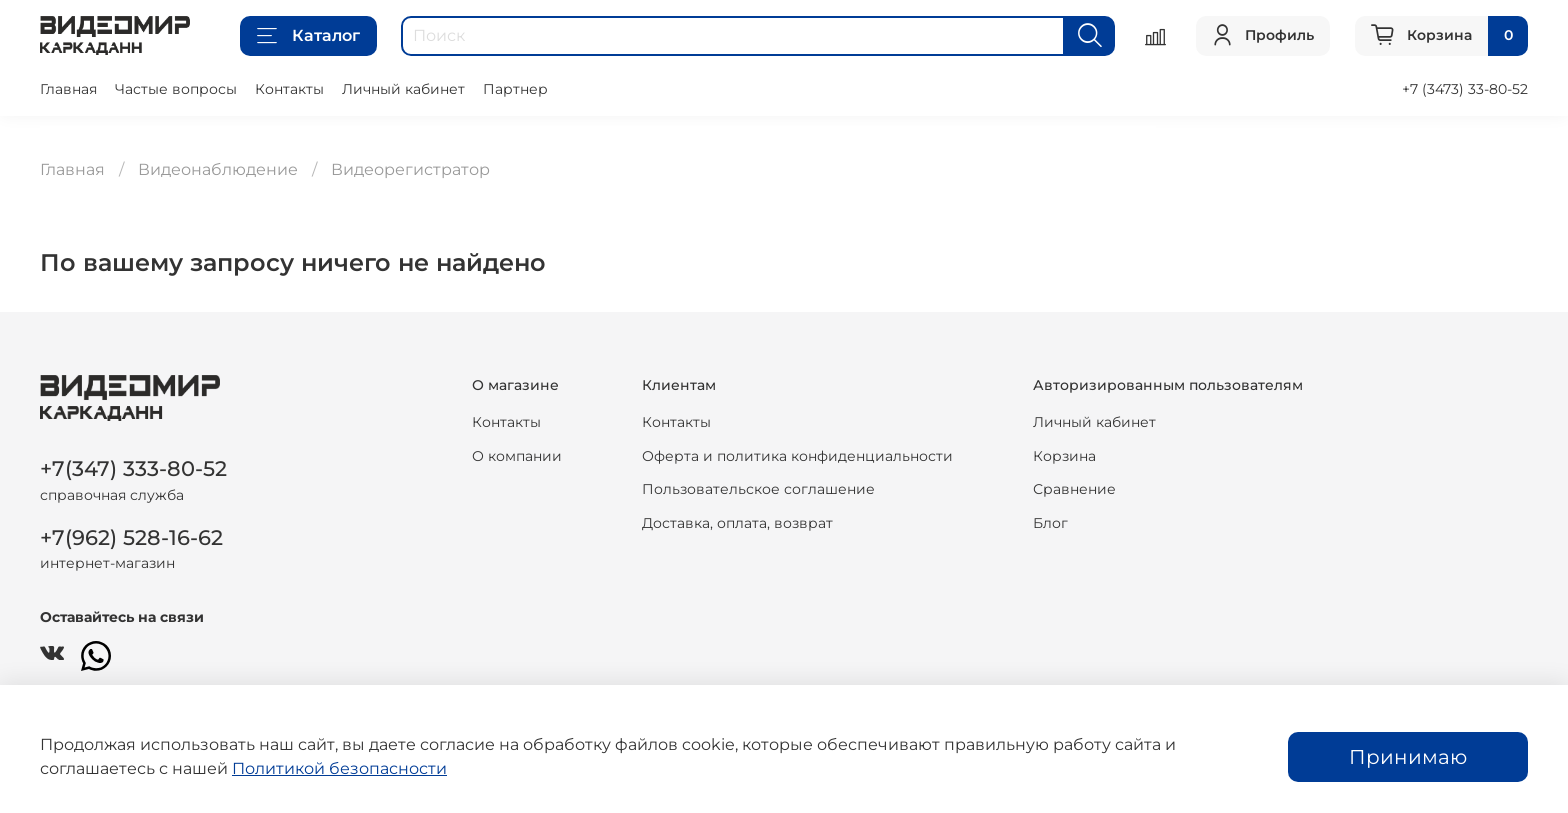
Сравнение (1074, 489)
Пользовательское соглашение (758, 489)
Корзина (1064, 456)
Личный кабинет (403, 89)
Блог (1050, 523)
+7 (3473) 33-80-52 (1465, 89)
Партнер (515, 89)
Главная (68, 89)
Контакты (289, 89)
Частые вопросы (176, 89)
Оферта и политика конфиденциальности (797, 456)
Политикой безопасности (339, 768)
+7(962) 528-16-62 (131, 537)
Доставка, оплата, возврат (737, 523)
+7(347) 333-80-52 (133, 468)
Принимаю (1408, 757)
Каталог (308, 36)
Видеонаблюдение (218, 169)
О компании (517, 456)
